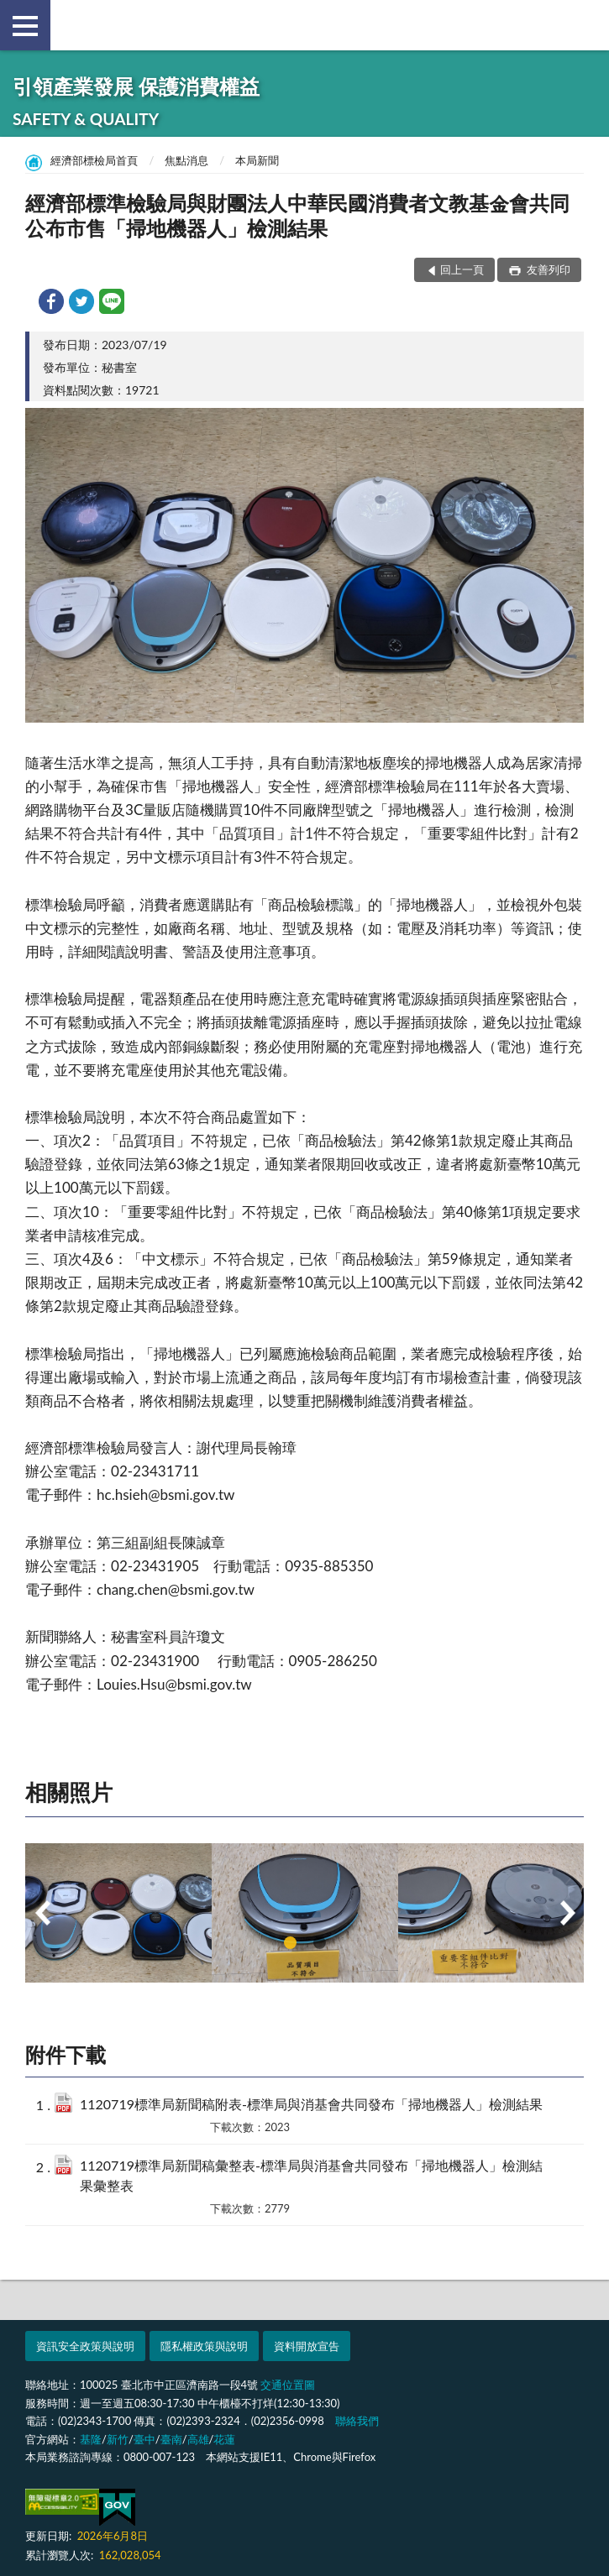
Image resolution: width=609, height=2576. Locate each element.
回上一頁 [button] (462, 269)
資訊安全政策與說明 (85, 2346)
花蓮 (224, 2439)
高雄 (198, 2439)
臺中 (144, 2439)
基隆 (91, 2439)
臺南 (171, 2439)
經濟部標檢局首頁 (94, 160)
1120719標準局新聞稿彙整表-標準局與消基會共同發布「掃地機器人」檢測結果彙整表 (311, 2174)
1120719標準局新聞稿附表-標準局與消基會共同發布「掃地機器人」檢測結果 (311, 2104)
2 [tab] (319, 1942)
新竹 (118, 2439)
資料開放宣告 (306, 2346)
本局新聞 (257, 160)
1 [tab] (290, 1942)
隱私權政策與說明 (204, 2346)
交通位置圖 (287, 2384)
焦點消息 (186, 160)
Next (567, 1913)
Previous (42, 1913)
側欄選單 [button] (25, 26)
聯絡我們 (357, 2420)
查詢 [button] (584, 25)
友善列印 (547, 269)
